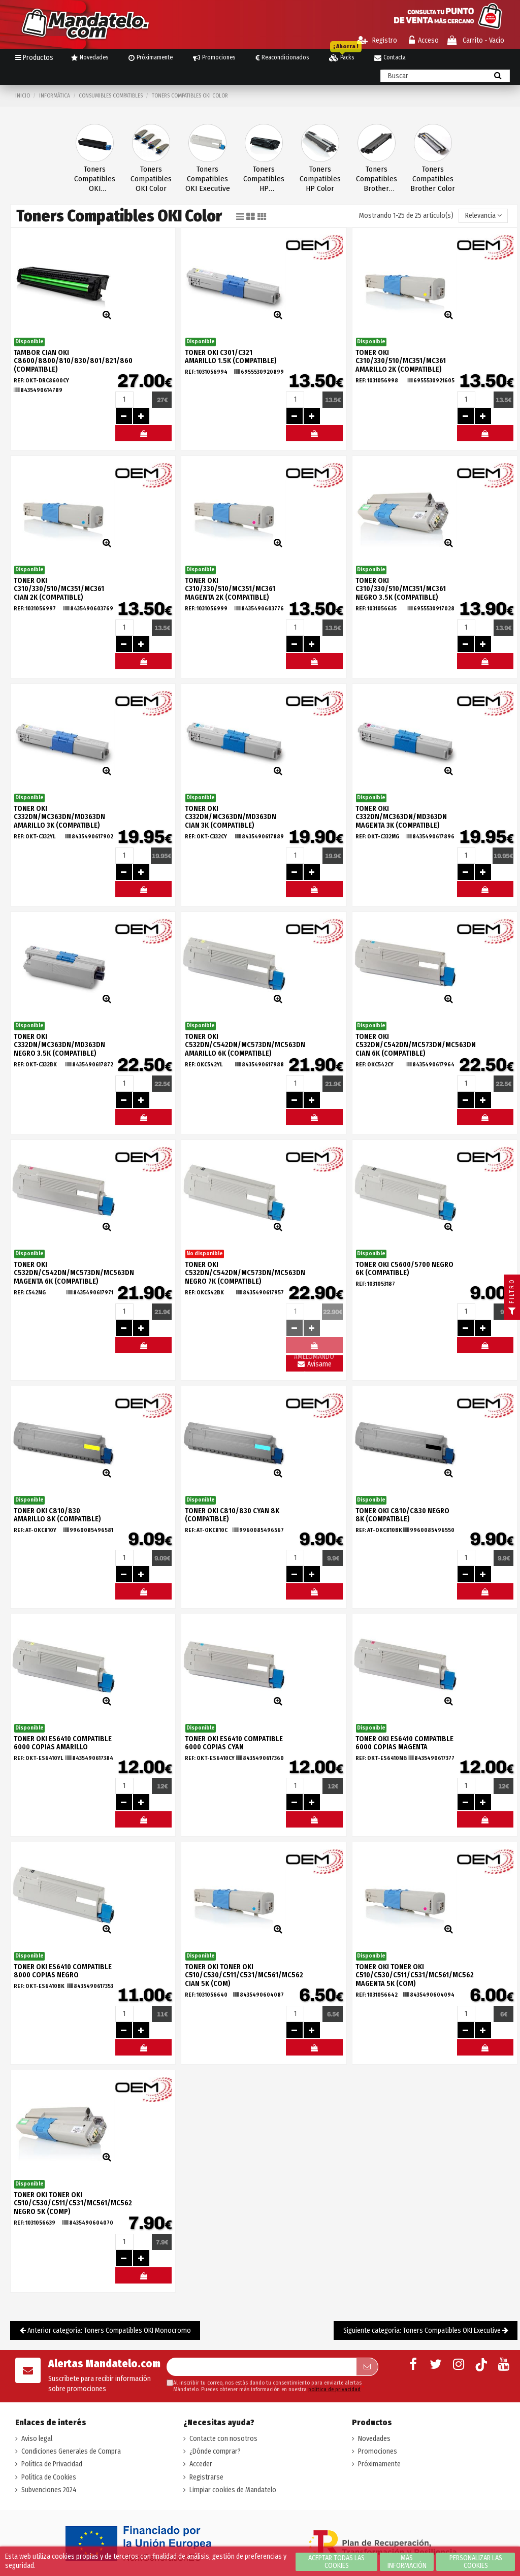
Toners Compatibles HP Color (320, 179)
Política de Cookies (48, 2477)
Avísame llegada (314, 1366)
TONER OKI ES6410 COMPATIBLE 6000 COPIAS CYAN (234, 1743)
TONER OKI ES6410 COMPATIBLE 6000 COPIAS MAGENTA (404, 1743)
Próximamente (379, 2464)
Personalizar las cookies (475, 2562)
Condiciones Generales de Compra (71, 2451)
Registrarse (206, 2477)
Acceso (424, 40)
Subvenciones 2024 (49, 2490)
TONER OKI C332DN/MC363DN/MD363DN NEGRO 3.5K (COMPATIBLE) (59, 1045)
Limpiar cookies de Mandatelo (232, 2490)
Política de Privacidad (51, 2464)
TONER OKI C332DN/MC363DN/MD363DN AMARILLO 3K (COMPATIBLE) (59, 817)
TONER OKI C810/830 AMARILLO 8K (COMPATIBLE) (57, 1515)
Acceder (200, 2464)
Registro (377, 40)
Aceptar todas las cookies (336, 2562)
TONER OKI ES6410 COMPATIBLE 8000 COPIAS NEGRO (63, 1971)
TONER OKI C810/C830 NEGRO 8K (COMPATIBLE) (402, 1515)
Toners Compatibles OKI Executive (207, 179)
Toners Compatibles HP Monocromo (263, 179)
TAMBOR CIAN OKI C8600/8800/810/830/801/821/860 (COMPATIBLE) (73, 361)
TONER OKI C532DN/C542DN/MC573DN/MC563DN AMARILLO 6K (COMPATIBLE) (245, 1045)
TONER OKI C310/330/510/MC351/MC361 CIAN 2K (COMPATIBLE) (59, 589)
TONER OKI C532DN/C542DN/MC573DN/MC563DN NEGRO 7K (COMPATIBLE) (245, 1273)
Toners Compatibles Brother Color (432, 179)
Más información (407, 2562)
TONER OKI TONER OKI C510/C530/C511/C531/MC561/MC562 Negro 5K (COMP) (73, 2203)
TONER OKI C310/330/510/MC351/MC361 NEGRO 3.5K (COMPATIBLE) (400, 589)
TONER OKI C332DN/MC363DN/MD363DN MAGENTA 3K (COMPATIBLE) (401, 817)
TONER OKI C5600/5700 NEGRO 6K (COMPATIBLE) (404, 1269)
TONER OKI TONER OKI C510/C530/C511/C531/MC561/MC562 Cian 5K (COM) (244, 1975)
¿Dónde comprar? (215, 2451)
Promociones (377, 2451)
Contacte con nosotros (223, 2438)
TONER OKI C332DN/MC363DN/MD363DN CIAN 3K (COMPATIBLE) (230, 817)
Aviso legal (36, 2438)
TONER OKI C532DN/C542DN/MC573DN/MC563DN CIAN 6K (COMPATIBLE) (415, 1045)
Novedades (374, 2438)
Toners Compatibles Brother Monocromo (376, 179)
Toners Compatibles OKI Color (151, 179)
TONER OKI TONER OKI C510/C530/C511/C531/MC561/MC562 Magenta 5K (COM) (414, 1975)
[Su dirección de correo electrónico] (261, 2367)
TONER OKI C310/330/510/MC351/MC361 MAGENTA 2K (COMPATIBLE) (230, 589)
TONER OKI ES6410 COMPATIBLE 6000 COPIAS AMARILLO (63, 1743)
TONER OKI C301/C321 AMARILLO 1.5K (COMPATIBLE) (231, 357)
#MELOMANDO (143, 435)
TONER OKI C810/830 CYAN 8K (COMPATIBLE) (232, 1515)
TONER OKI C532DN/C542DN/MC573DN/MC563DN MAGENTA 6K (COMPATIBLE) (74, 1273)
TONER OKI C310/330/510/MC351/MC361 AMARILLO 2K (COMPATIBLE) (400, 361)
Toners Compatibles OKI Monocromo (94, 179)
